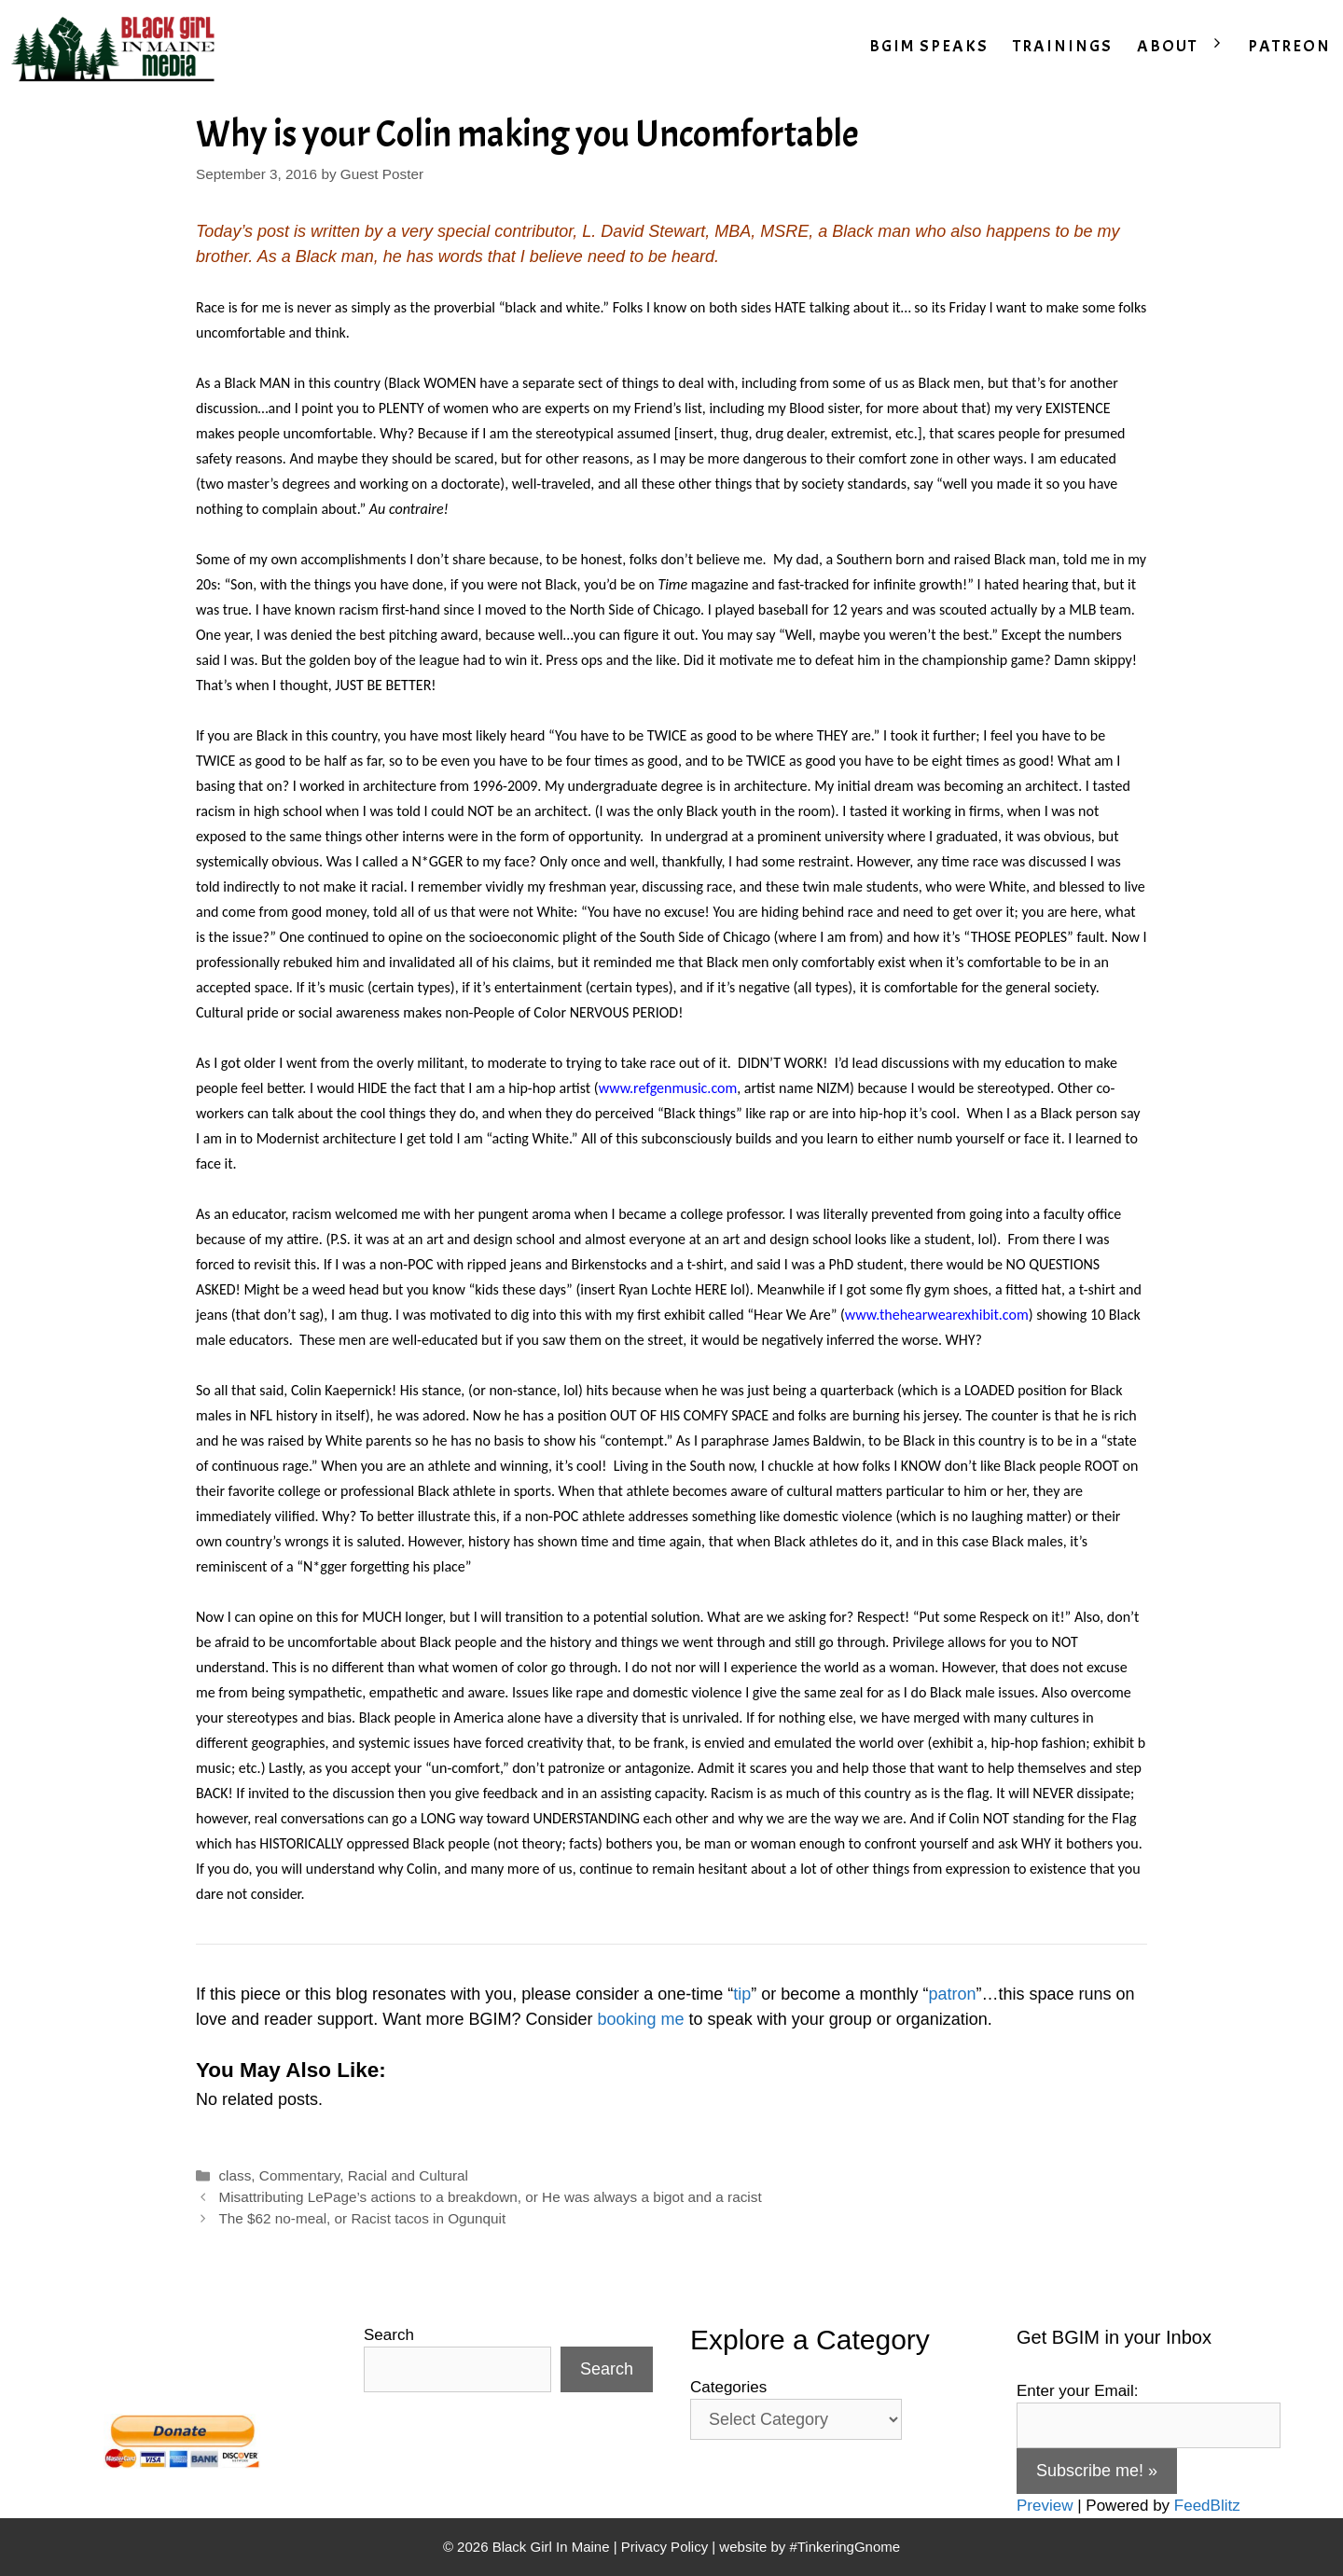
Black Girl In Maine (553, 2547)
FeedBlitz (1207, 2505)
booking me (641, 2019)
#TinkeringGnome (844, 2547)
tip (742, 1994)
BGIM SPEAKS (929, 46)
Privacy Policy (664, 2547)
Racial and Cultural (408, 2175)
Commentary (299, 2175)
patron (952, 1994)
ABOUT (1186, 46)
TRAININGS (1063, 46)
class (234, 2175)
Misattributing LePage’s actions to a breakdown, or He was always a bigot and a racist (489, 2197)
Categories (728, 2387)
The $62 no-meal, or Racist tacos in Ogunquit (361, 2218)
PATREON (1289, 46)
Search (389, 2335)
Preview (1045, 2505)
